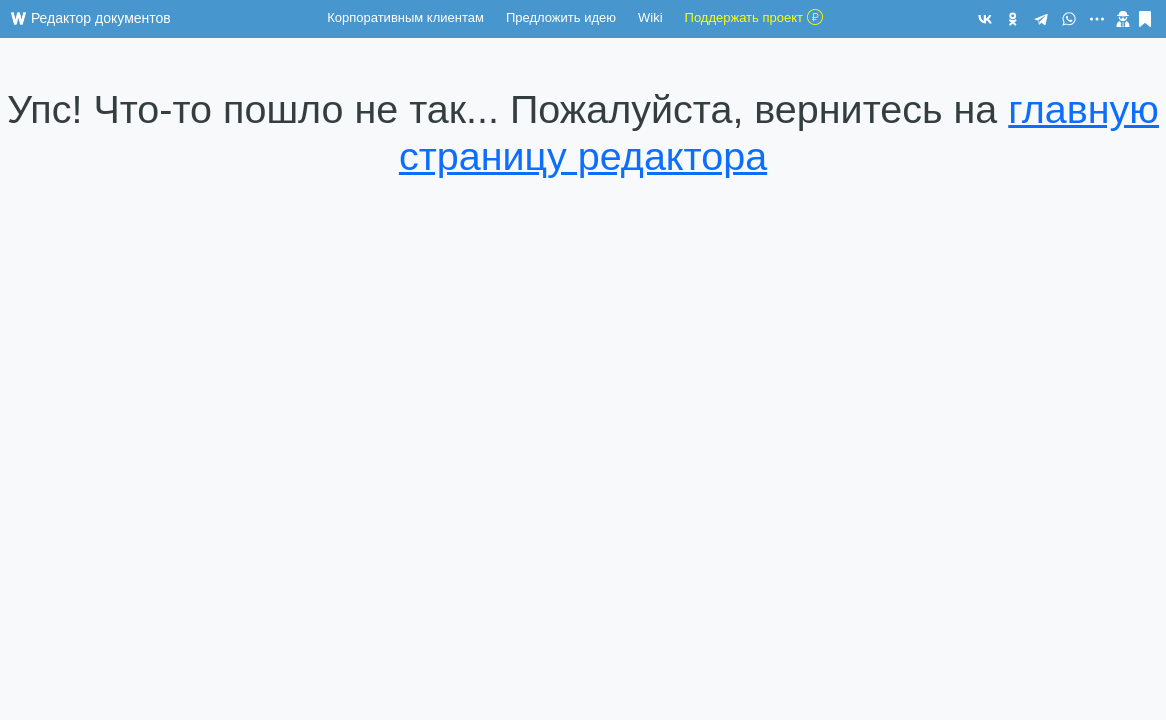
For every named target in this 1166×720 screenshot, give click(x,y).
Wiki (650, 17)
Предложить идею (561, 17)
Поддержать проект (754, 17)
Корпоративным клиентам (405, 17)
